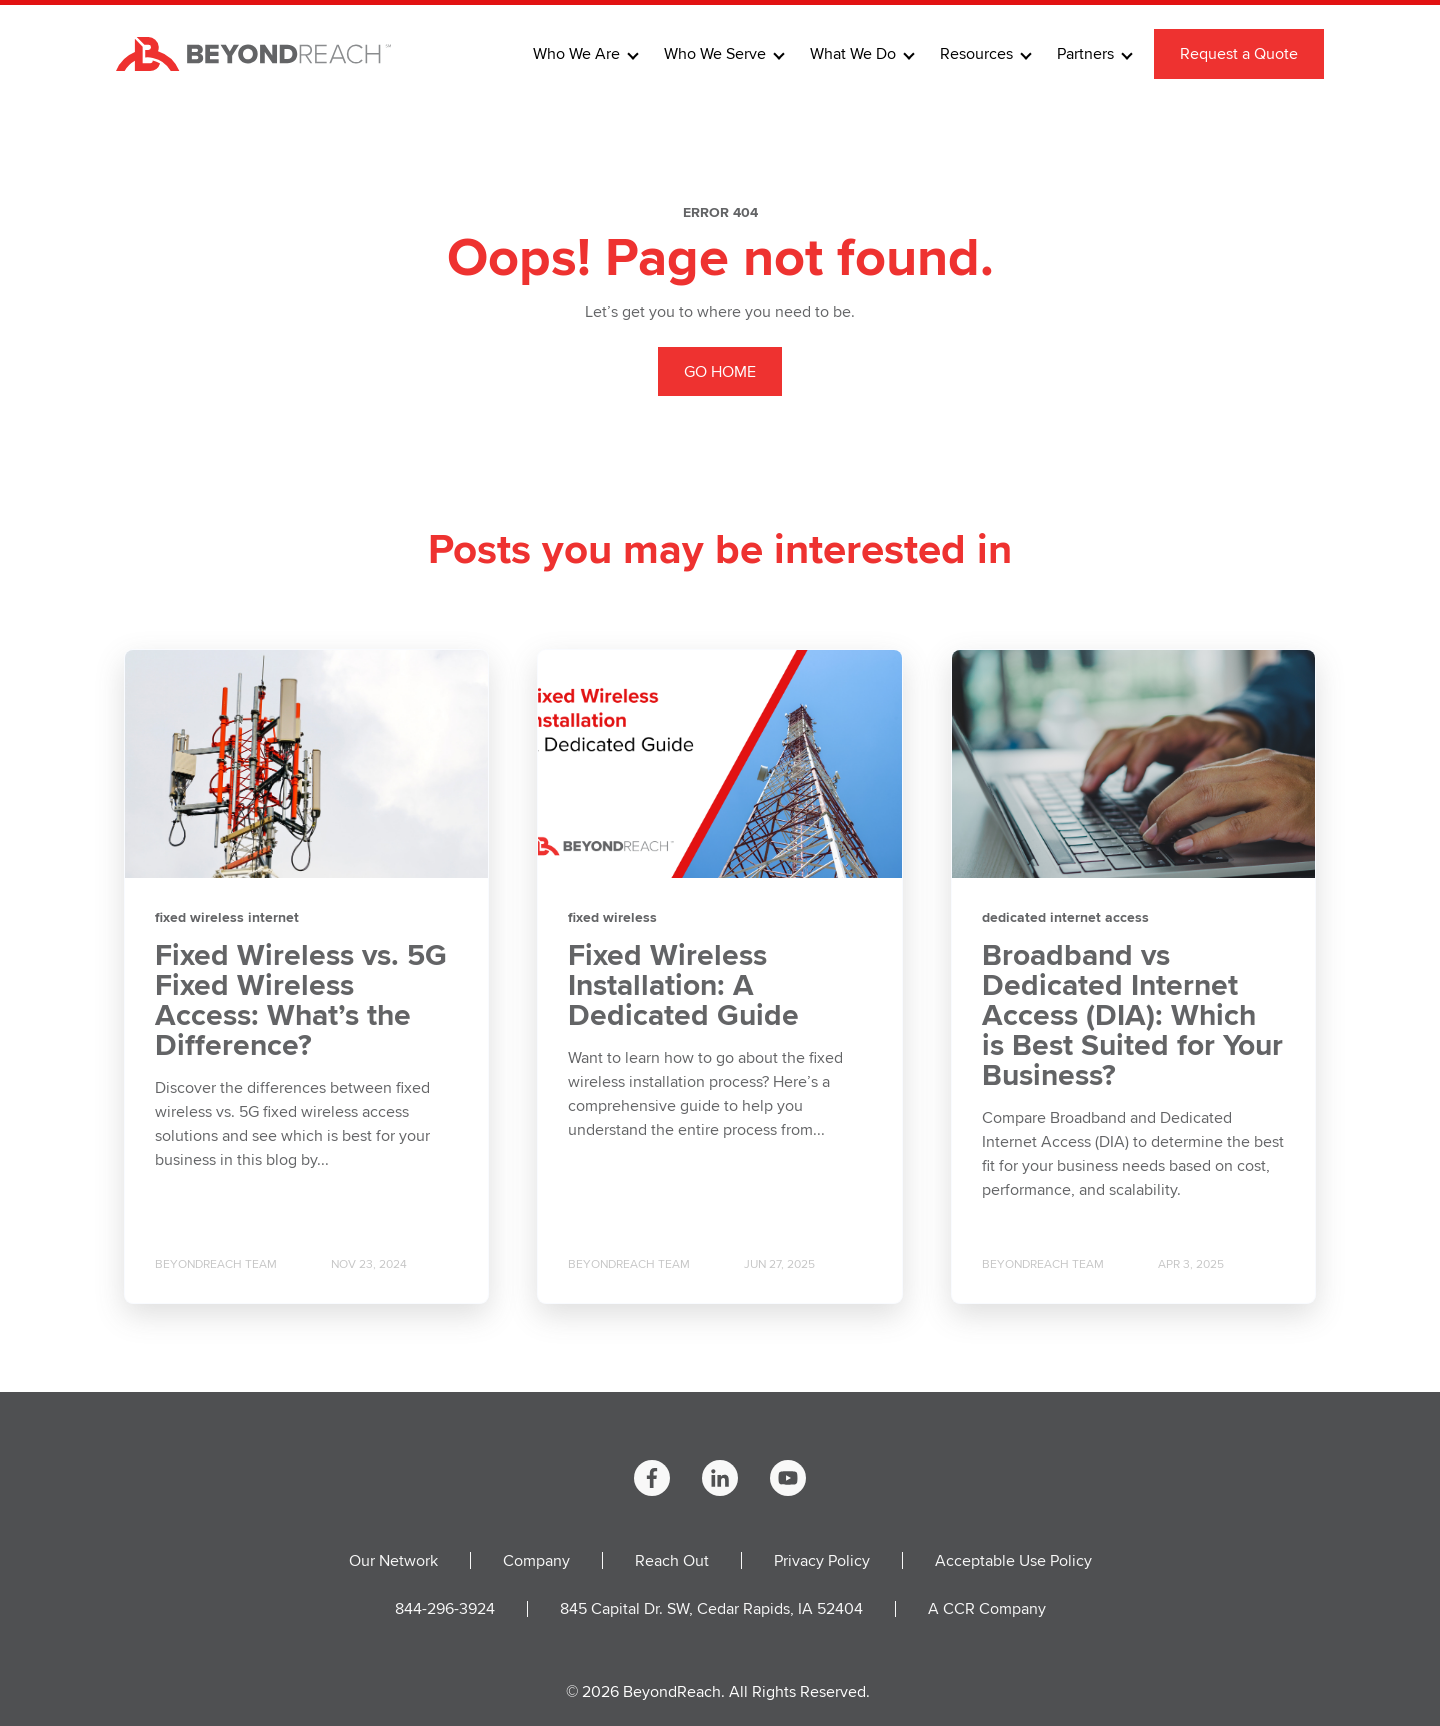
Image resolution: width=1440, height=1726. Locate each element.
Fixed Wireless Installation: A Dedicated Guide (683, 985)
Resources (976, 54)
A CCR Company (987, 1608)
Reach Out (672, 1560)
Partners (1085, 54)
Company (536, 1560)
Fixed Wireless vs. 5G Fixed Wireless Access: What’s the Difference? (301, 1000)
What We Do (853, 54)
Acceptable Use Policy (1013, 1560)
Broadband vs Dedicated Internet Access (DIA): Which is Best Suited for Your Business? (1132, 1015)
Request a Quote (1239, 53)
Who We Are (576, 54)
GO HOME (720, 371)
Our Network (393, 1560)
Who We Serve (715, 54)
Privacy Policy (822, 1560)
